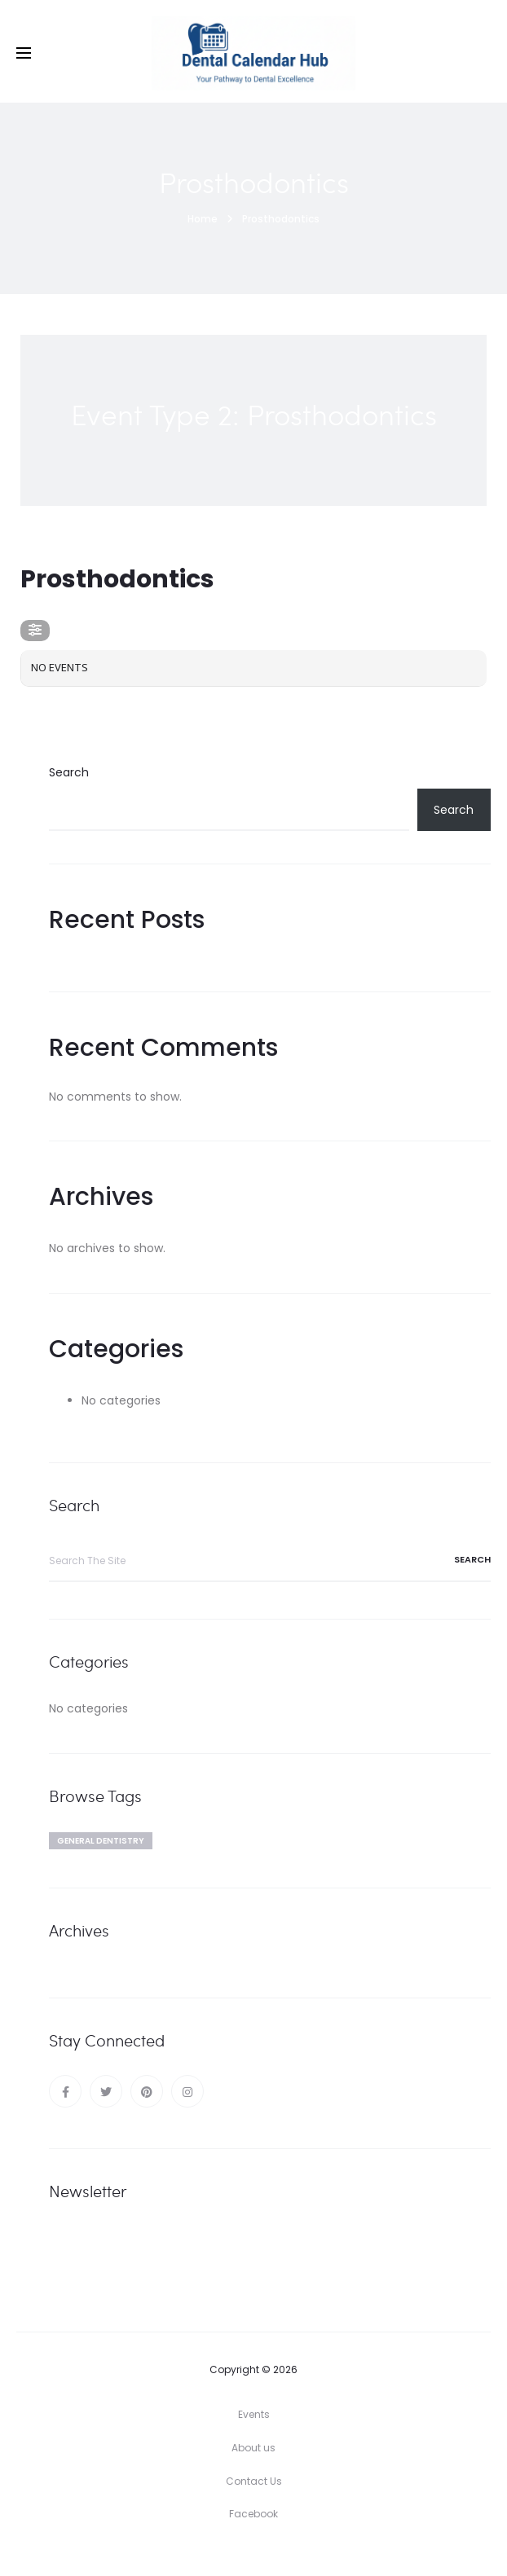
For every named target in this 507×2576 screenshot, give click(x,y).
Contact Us (254, 2481)
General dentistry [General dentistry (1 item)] (100, 1841)
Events (254, 2414)
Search (69, 772)
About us (253, 2448)
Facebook (253, 2514)
